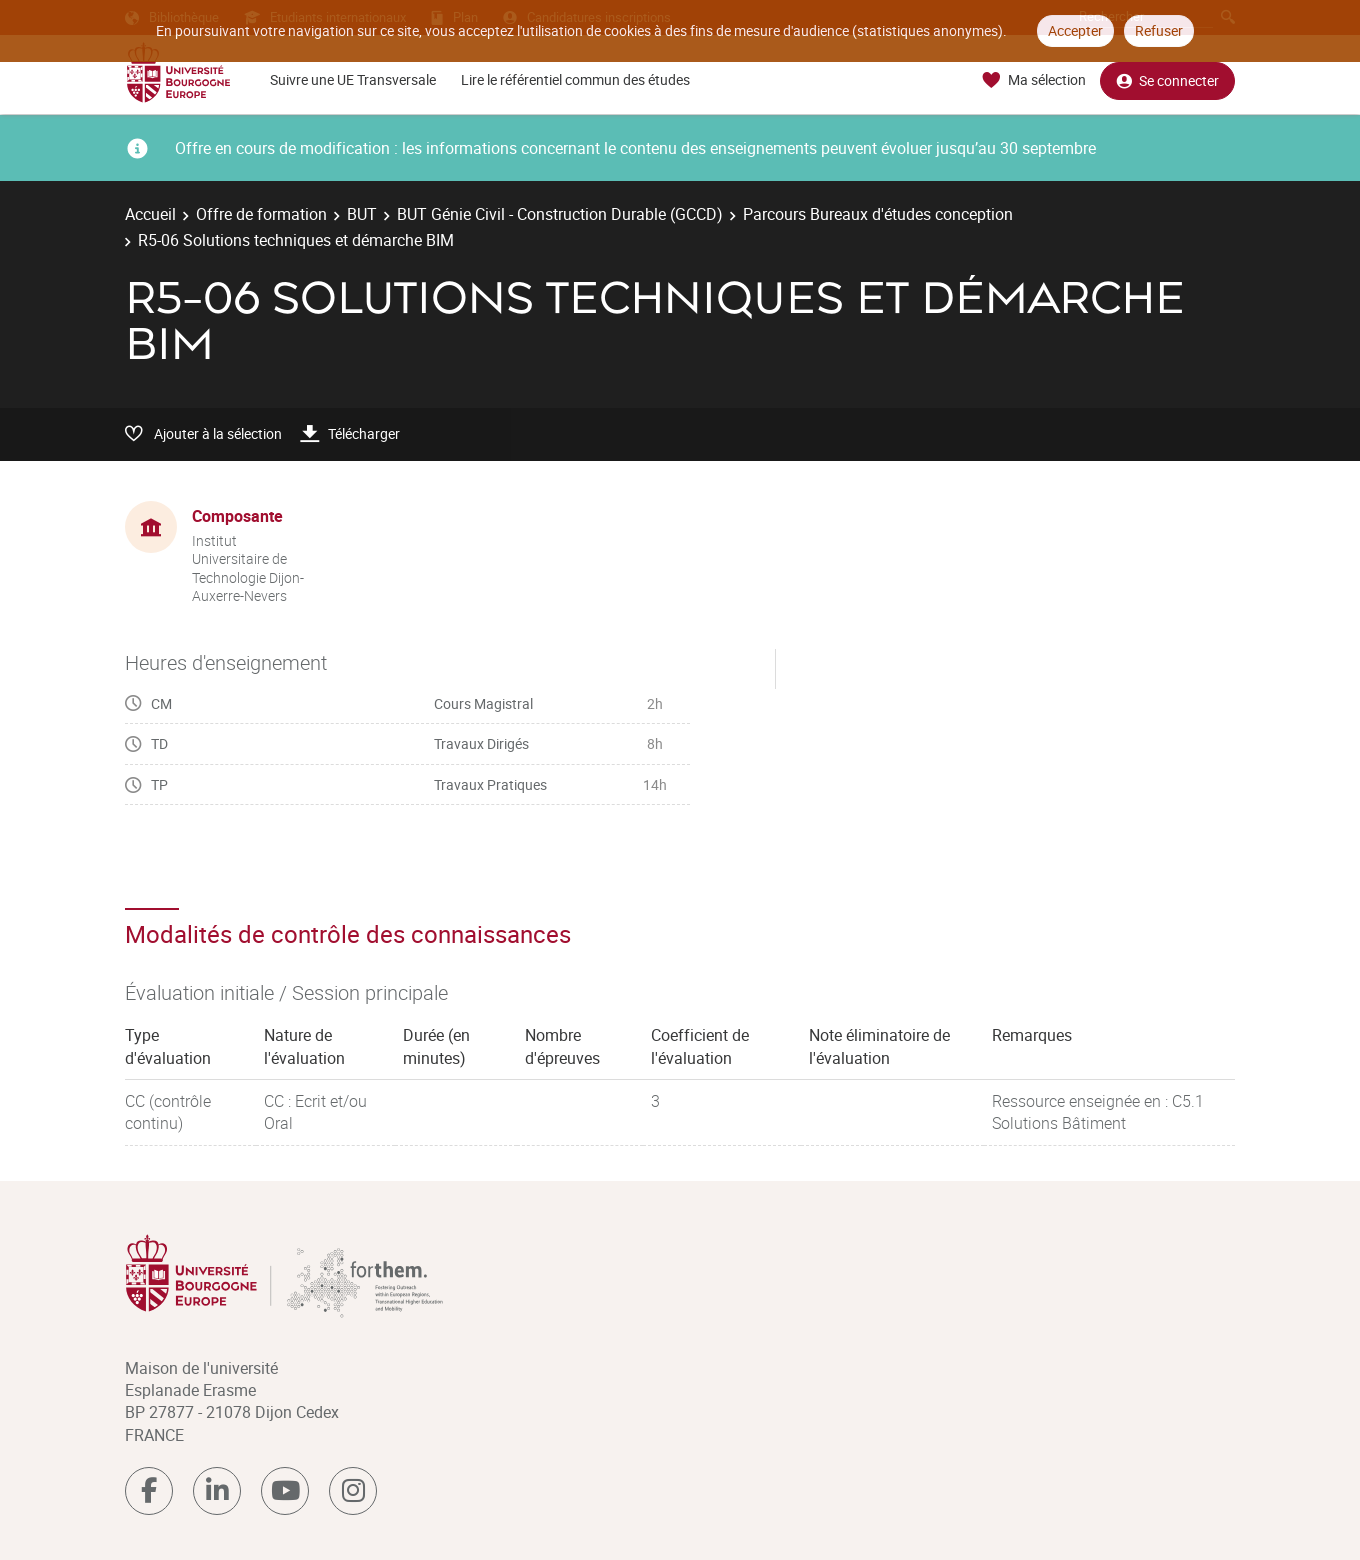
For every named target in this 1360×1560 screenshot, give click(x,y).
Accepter (1075, 30)
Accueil (150, 214)
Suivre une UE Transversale (353, 79)
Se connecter (1167, 80)
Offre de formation (261, 214)
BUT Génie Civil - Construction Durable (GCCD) (560, 214)
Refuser (1159, 30)
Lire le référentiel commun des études (575, 79)
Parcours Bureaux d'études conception (878, 214)
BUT (362, 214)
